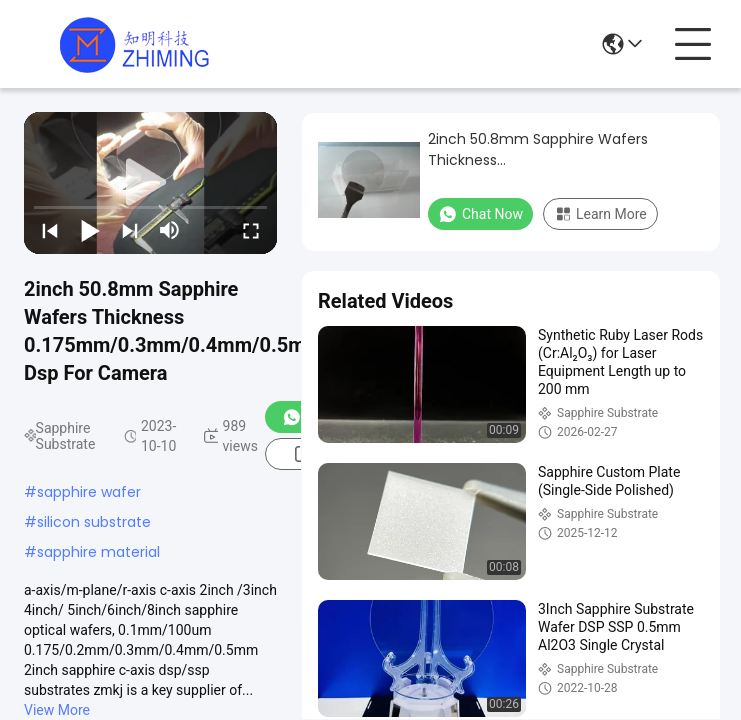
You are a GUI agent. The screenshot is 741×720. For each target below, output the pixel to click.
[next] (130, 230)
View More (57, 710)
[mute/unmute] (170, 230)
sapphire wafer (89, 492)
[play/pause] (90, 230)
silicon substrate (94, 522)
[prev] (50, 230)
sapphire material (98, 552)
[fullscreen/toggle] (251, 230)
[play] (151, 183)
